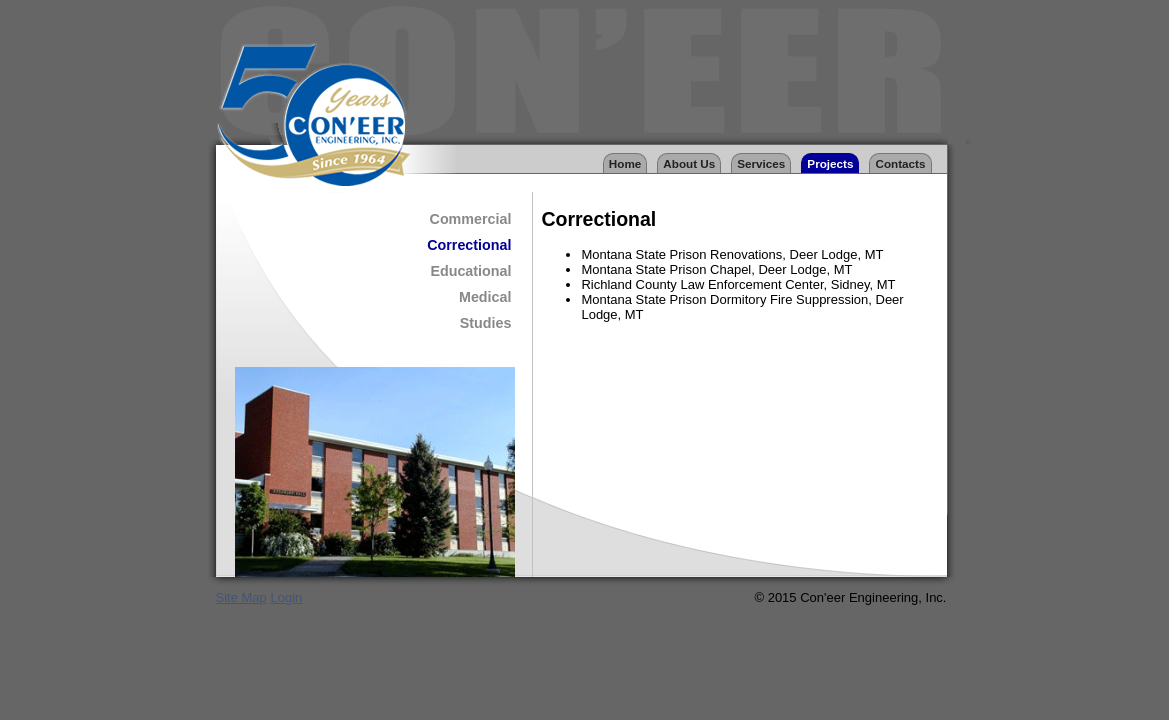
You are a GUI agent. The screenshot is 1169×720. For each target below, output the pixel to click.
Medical (485, 297)
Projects (830, 163)
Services (761, 163)
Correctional (469, 245)
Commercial (471, 219)
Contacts (900, 163)
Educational (470, 271)
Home (625, 163)
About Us (689, 163)
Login (286, 597)
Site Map (241, 597)
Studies (486, 323)
